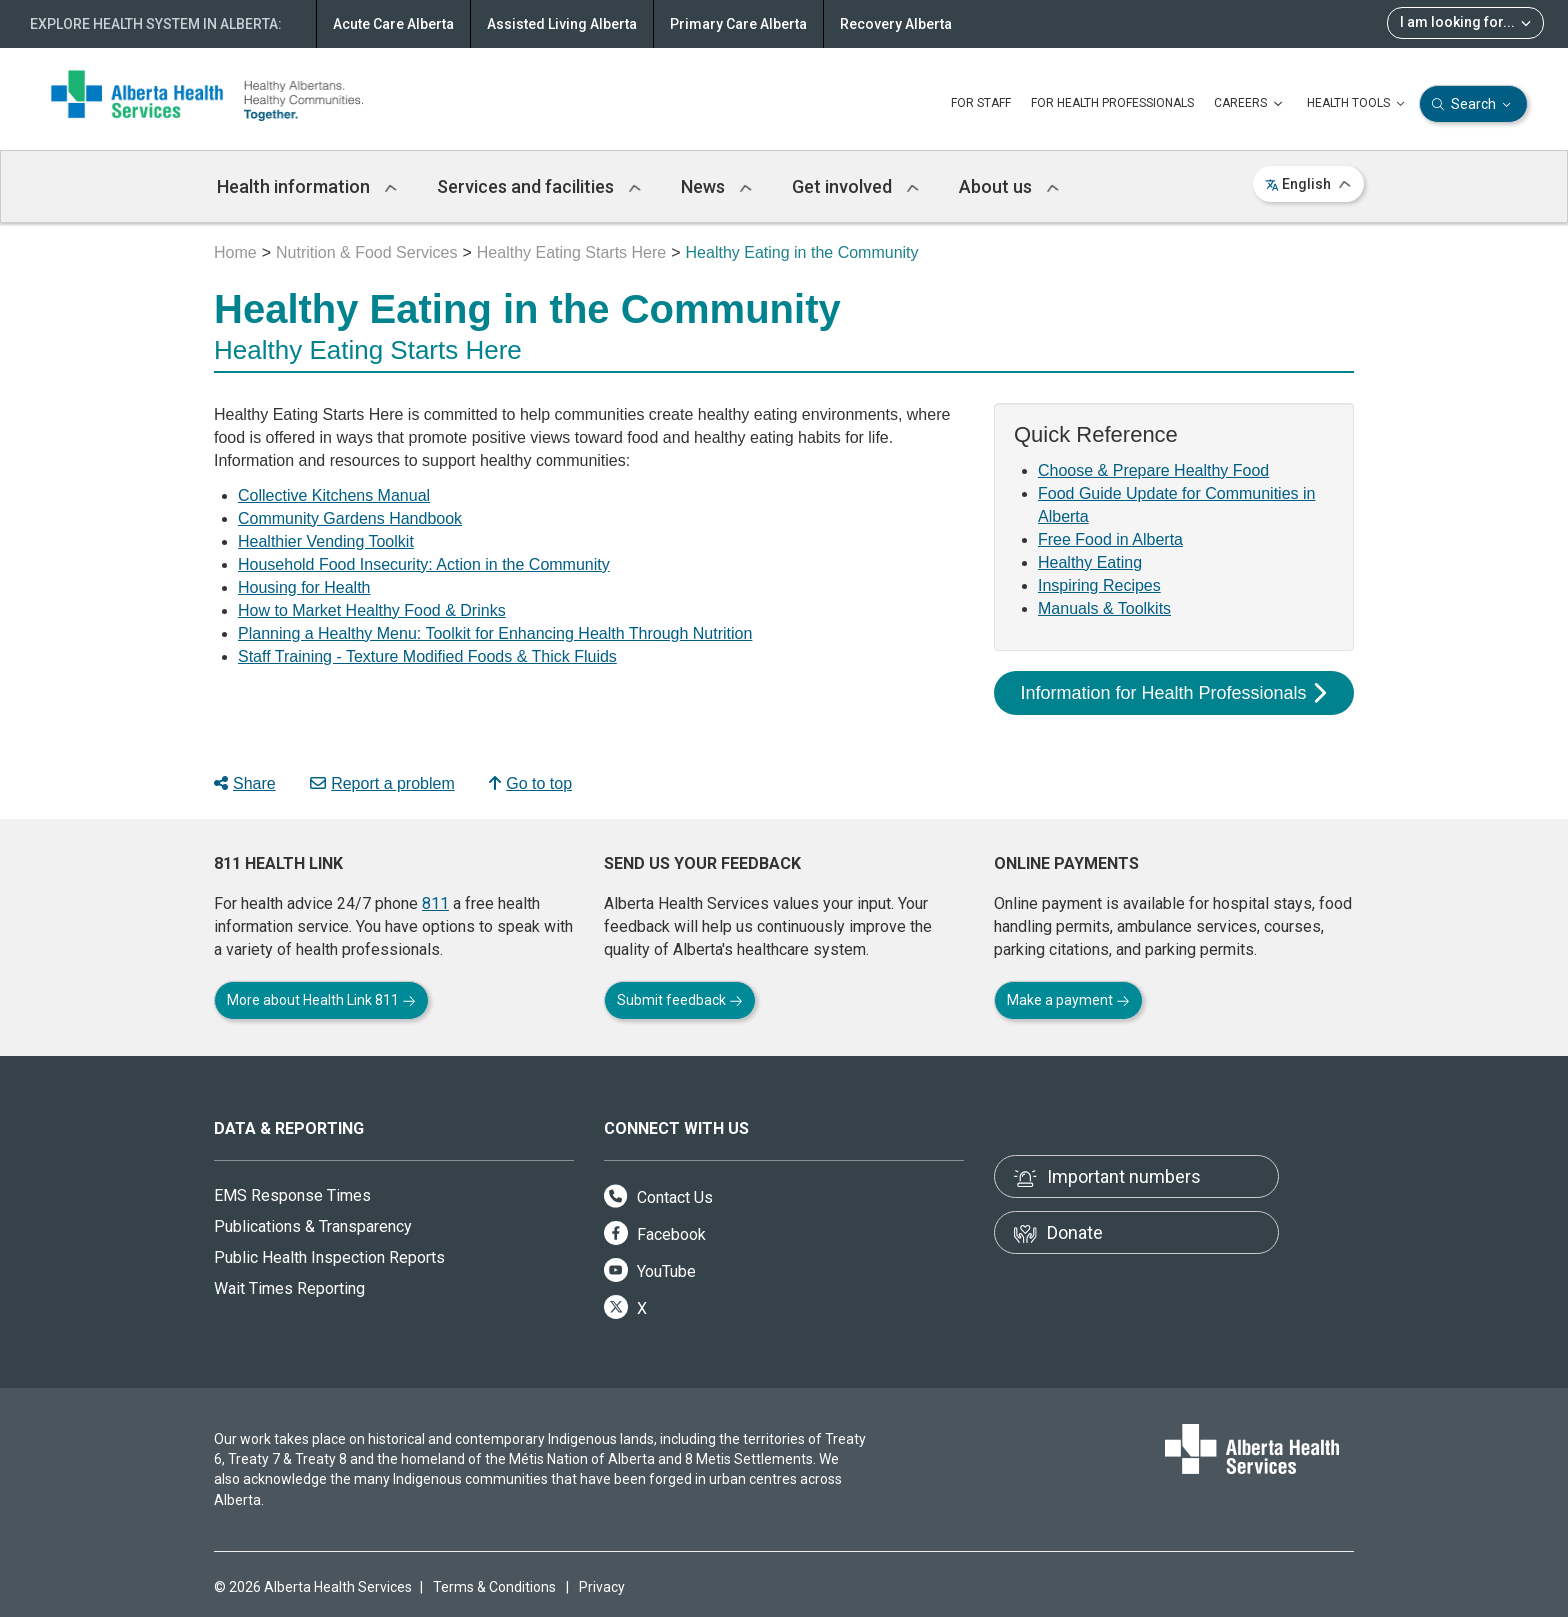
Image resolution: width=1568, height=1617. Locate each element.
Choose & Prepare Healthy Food (1153, 470)
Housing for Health (304, 587)
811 (435, 903)
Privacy (602, 1587)
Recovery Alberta (896, 24)
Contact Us (658, 1197)
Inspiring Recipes (1099, 585)
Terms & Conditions (494, 1587)
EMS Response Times (292, 1195)
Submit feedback (680, 1000)
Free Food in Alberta (1110, 539)
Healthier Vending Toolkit (326, 541)
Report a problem (382, 783)
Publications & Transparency (313, 1226)
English (1308, 184)
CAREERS (1250, 104)
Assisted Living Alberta (562, 24)
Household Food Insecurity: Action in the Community (424, 564)
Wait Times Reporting (289, 1288)
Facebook (655, 1234)
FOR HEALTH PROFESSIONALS (1112, 103)
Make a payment (1068, 1000)
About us (1009, 186)
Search (1473, 104)
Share (245, 783)
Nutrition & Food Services (366, 252)
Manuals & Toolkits (1104, 608)
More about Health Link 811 (321, 1000)
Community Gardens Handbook (350, 518)
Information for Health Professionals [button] (1172, 693)
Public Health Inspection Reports (329, 1257)
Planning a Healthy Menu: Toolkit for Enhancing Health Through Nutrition (495, 633)
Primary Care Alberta (738, 24)
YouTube (650, 1271)
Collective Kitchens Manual (334, 495)
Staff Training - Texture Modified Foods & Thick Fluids (427, 656)
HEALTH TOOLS (1358, 104)
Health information (307, 186)
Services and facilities (539, 186)
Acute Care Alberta (393, 24)
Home (235, 252)
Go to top (530, 783)
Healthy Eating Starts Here (571, 252)
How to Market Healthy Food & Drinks (372, 610)
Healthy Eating (1090, 562)
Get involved (855, 186)
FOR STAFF (981, 103)
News (716, 186)
